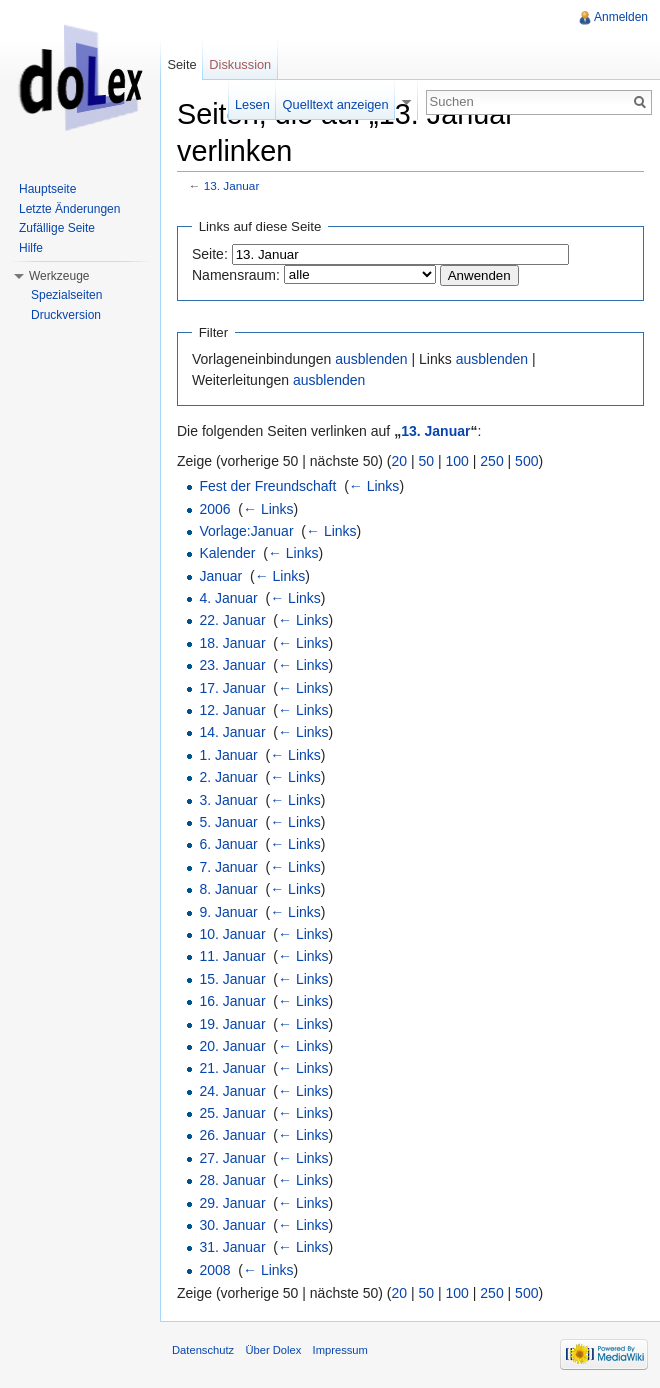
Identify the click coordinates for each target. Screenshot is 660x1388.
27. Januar (232, 1158)
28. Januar (232, 1180)
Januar (220, 576)
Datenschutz (203, 1350)
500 (526, 461)
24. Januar (232, 1091)
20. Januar (232, 1046)
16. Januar (232, 1001)
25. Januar (232, 1113)
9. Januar (228, 912)
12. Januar (232, 710)
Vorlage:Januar (246, 531)
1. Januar (228, 755)
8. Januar (228, 889)
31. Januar (232, 1247)
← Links (374, 486)
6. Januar (228, 844)
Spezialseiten (66, 295)
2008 (214, 1270)
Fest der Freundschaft (267, 486)
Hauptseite (47, 189)
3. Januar (228, 800)
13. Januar (232, 185)
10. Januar (232, 934)
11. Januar (232, 956)
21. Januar (232, 1068)
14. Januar (232, 732)
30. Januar (232, 1225)
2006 (214, 509)
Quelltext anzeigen (336, 104)
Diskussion (240, 64)
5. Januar (228, 822)
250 (491, 461)
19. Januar (232, 1024)
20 (400, 461)
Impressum (340, 1350)
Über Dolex (273, 1350)
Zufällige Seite (57, 228)
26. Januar (232, 1135)
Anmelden (621, 17)
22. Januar (232, 620)
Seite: (210, 254)
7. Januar (228, 867)
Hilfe (31, 248)
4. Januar (228, 598)
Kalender (227, 553)
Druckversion (66, 315)
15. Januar (232, 979)
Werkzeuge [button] (59, 276)
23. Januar (232, 665)
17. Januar (232, 688)
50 (427, 461)
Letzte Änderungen (69, 209)
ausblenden (371, 359)
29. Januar (232, 1203)
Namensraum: (236, 275)
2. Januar (228, 777)
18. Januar (232, 643)
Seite (181, 64)
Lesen (252, 104)
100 (457, 461)
